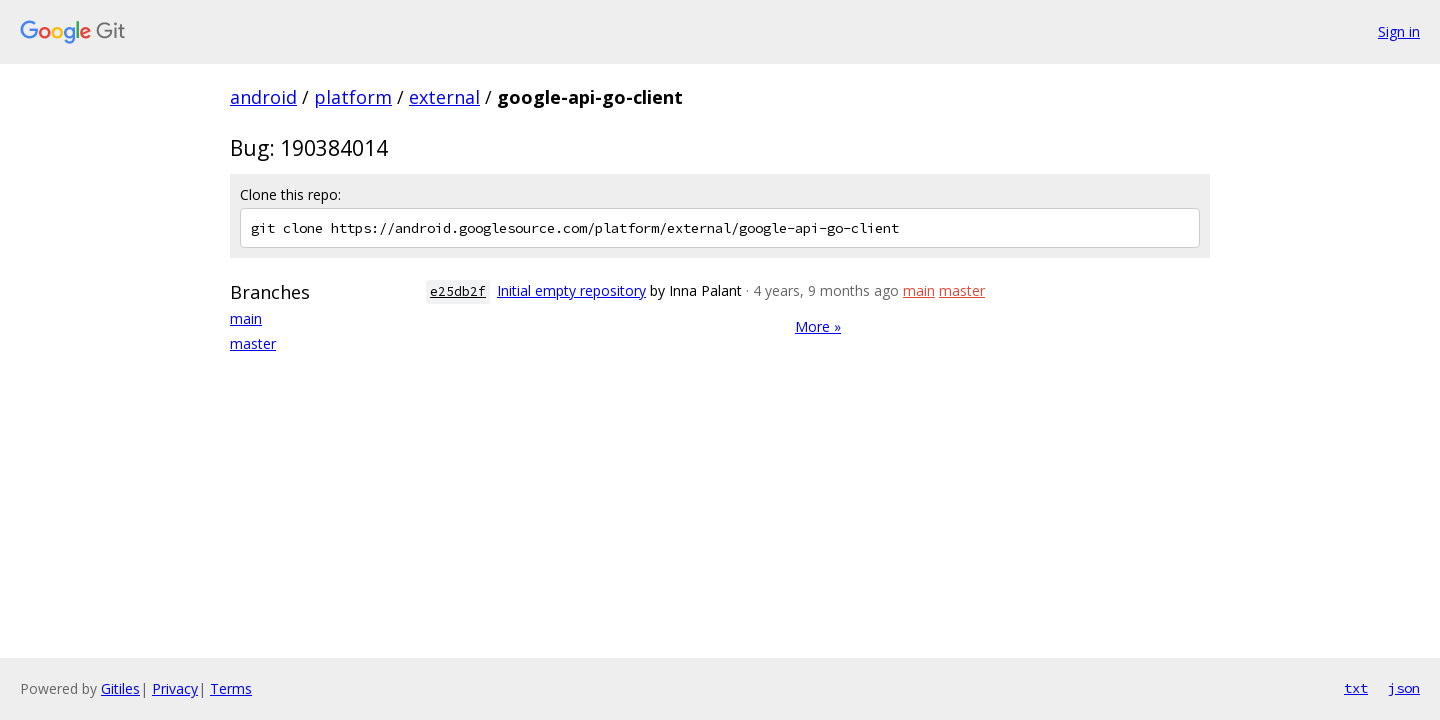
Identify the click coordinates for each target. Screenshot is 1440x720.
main (246, 318)
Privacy (175, 688)
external (444, 97)
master (253, 343)
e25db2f (458, 291)
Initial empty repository (571, 290)
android (263, 97)
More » (818, 326)
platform (353, 97)
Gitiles (120, 688)
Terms (231, 688)
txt (1356, 688)
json (1404, 688)
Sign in (1399, 31)
